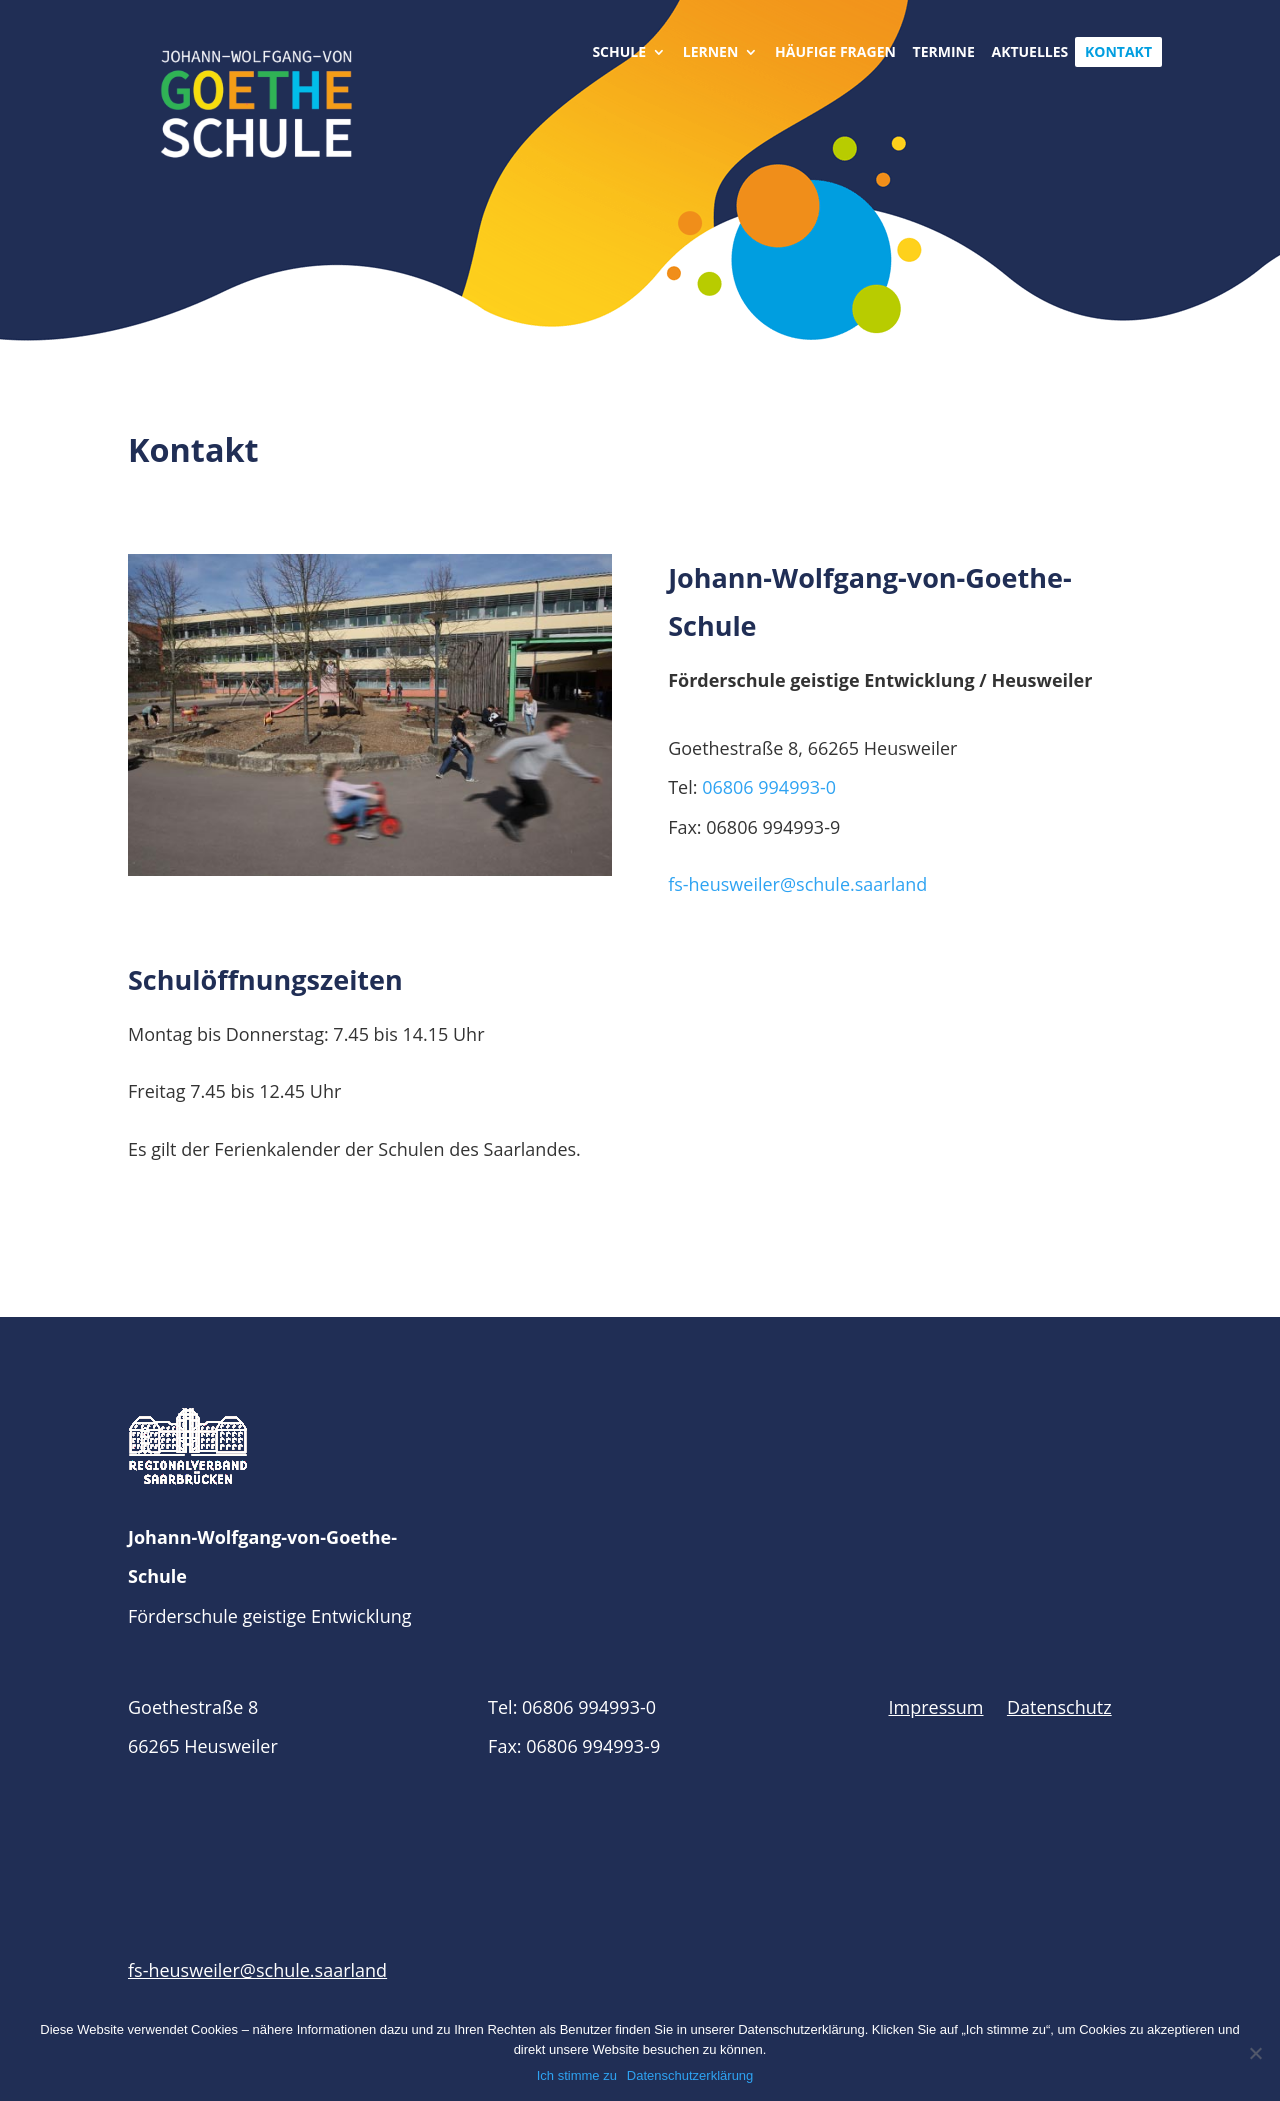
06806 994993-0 (769, 787)
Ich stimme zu (577, 2075)
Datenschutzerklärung (690, 2075)
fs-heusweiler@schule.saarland (797, 884)
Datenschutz (1059, 1707)
